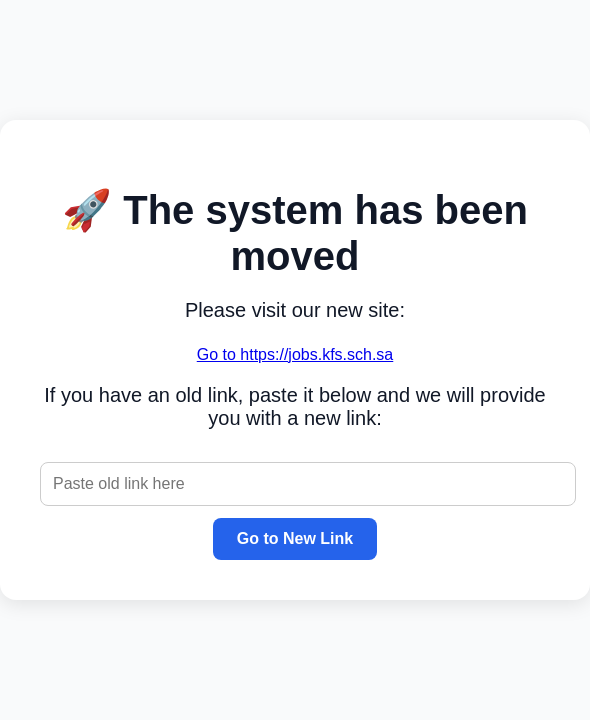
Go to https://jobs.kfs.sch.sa (295, 354)
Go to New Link (295, 538)
